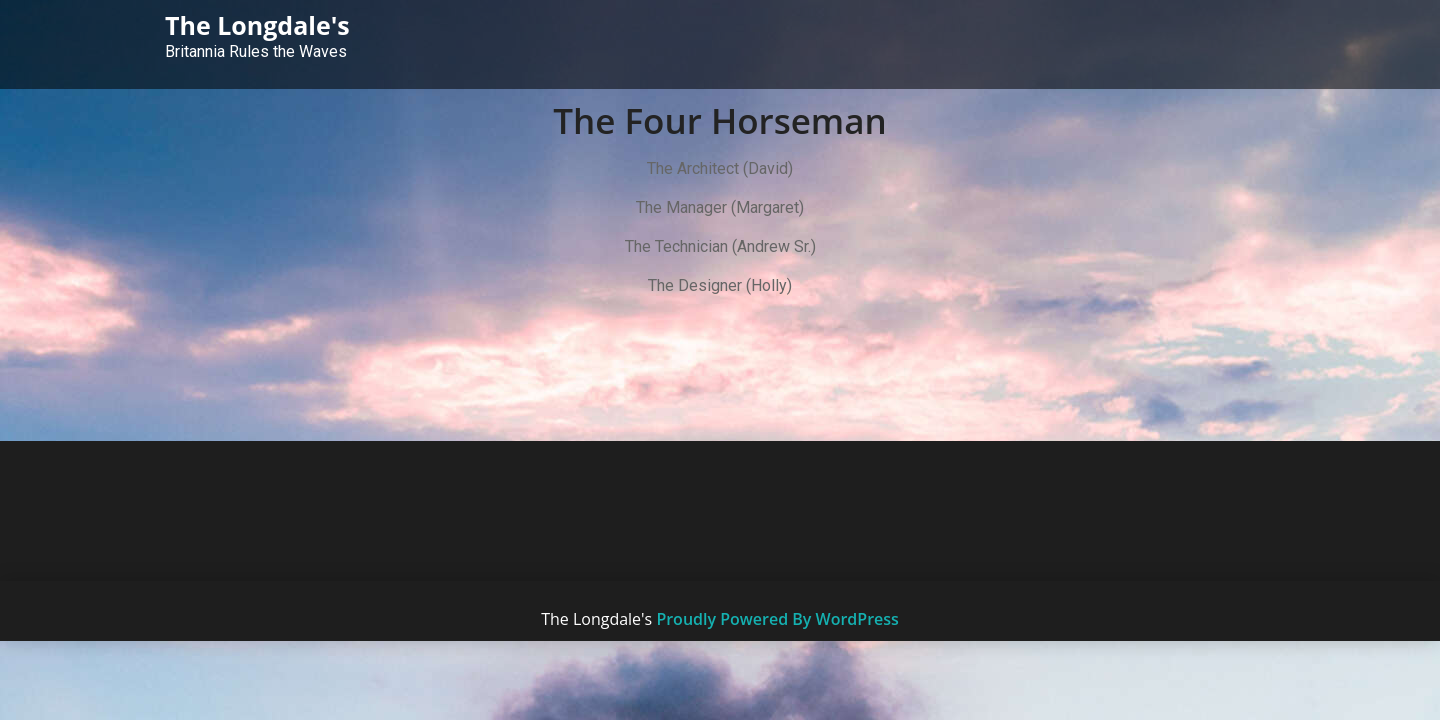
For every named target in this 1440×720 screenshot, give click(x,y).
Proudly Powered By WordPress (777, 619)
